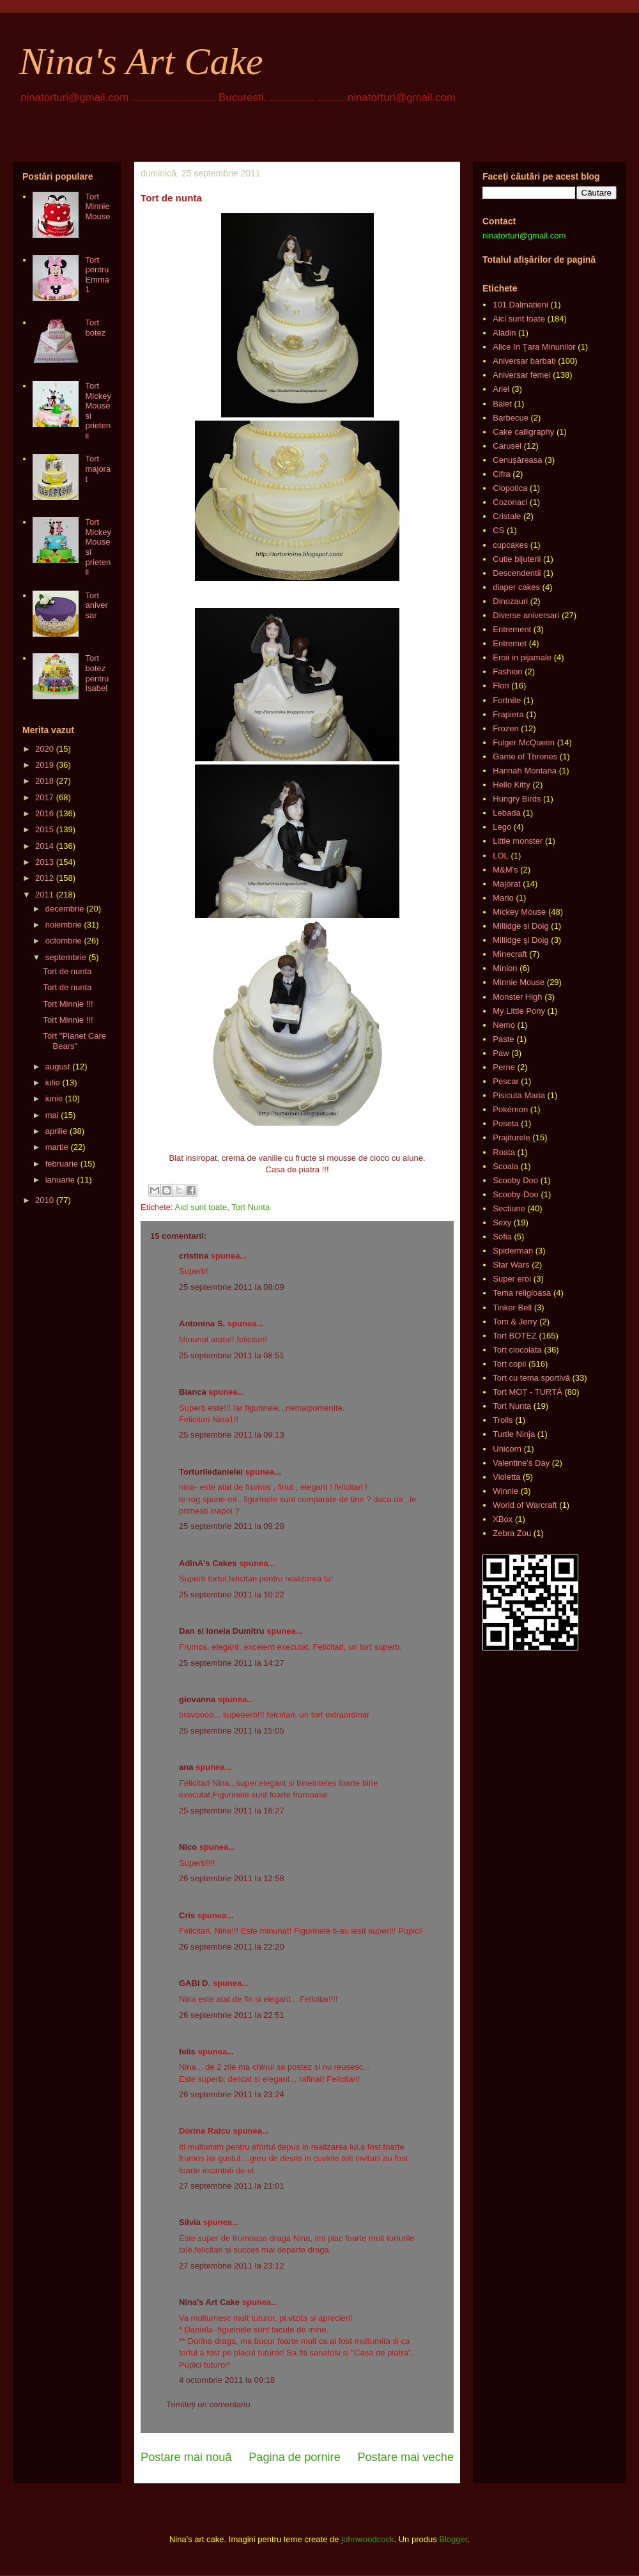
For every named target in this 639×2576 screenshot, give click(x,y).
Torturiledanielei (211, 1472)
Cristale (507, 516)
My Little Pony (519, 1011)
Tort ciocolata (517, 1349)
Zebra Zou (512, 1533)
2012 (44, 878)
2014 (44, 846)
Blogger (453, 2539)
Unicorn (507, 1449)
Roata (504, 1152)
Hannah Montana (525, 770)
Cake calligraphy (523, 432)
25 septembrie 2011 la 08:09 (231, 1287)
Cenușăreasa (517, 460)
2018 (44, 781)
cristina (193, 1256)
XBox (502, 1519)
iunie (54, 1098)
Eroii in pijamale (522, 657)
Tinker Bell (512, 1307)
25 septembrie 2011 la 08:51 (231, 1355)
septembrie (65, 957)
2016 (44, 813)
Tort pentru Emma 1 (97, 275)
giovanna (197, 1699)
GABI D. (194, 1983)
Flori (501, 685)
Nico (188, 1847)
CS (498, 530)
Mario (503, 898)
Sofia (502, 1236)
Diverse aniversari (526, 615)
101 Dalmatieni (520, 304)
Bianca (192, 1392)
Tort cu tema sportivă (531, 1378)
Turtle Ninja (514, 1434)
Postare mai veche (405, 2457)
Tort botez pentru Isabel (97, 673)
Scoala (505, 1166)
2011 (44, 894)
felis (187, 2051)
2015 (44, 829)
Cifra (501, 474)
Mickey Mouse (519, 912)
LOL (501, 855)
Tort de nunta (67, 971)
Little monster (518, 841)
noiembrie (63, 924)
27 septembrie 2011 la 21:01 (231, 2186)
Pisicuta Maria (519, 1095)
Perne (504, 1067)
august (57, 1066)
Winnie (505, 1491)
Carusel (507, 446)
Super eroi (512, 1279)
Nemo (504, 1025)
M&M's (505, 869)
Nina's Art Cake (141, 61)
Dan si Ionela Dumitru (222, 1631)
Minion (505, 968)
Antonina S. (202, 1323)
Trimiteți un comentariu (208, 2404)
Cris (187, 1915)
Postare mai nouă (186, 2457)
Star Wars (511, 1264)
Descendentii (517, 573)
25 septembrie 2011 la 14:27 (231, 1663)
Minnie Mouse (518, 982)
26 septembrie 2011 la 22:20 (231, 1946)
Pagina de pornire (295, 2457)
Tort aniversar (96, 605)
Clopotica (510, 488)
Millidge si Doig (520, 926)
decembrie (64, 908)
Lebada (506, 813)
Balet (502, 403)
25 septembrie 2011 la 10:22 (231, 1594)
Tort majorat (98, 468)
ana (186, 1767)
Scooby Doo (515, 1180)
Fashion (507, 671)
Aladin (504, 333)
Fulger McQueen (524, 742)
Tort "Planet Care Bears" (74, 1041)
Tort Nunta (250, 1207)
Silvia (190, 2222)
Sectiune (509, 1208)
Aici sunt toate (200, 1207)
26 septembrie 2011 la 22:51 (231, 2015)
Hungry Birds (517, 798)
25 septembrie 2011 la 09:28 (231, 1526)
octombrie (63, 940)
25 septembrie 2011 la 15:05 (231, 1730)
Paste (503, 1039)
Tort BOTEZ (515, 1335)
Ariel (501, 389)
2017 (44, 797)
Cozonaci (510, 502)
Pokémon (510, 1109)
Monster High (517, 997)
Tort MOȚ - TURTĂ (527, 1392)
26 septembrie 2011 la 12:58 (231, 1878)
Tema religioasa (522, 1293)
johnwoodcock (367, 2539)
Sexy (502, 1222)
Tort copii (509, 1364)
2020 (44, 749)
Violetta (506, 1477)
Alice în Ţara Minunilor (534, 347)
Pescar (505, 1081)
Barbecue (510, 418)
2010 (44, 1200)
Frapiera (508, 714)
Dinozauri (510, 601)
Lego (502, 827)
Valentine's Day (521, 1463)
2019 (44, 765)
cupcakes (510, 545)
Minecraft (510, 954)
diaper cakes (516, 587)
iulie (52, 1082)
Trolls (502, 1420)
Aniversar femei (521, 375)
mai (52, 1115)
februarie (61, 1163)
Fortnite (507, 700)
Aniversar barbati (524, 361)
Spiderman (513, 1250)
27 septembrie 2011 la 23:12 (231, 2265)
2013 (44, 862)
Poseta (505, 1123)
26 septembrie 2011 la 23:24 (231, 2094)
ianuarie (60, 1179)
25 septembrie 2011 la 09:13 (231, 1434)
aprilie (56, 1131)
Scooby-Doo (516, 1194)
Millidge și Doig (520, 940)
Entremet (510, 643)
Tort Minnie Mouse (97, 206)
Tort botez (95, 328)
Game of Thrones (525, 756)
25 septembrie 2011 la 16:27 (231, 1810)
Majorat (506, 883)
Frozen (505, 728)
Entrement (512, 629)
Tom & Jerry (515, 1321)
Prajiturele (511, 1137)
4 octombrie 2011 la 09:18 (227, 2380)
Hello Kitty (511, 784)
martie (56, 1147)
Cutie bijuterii (517, 559)
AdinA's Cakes (208, 1563)
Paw (501, 1053)
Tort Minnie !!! (68, 1004)
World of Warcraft (525, 1505)
